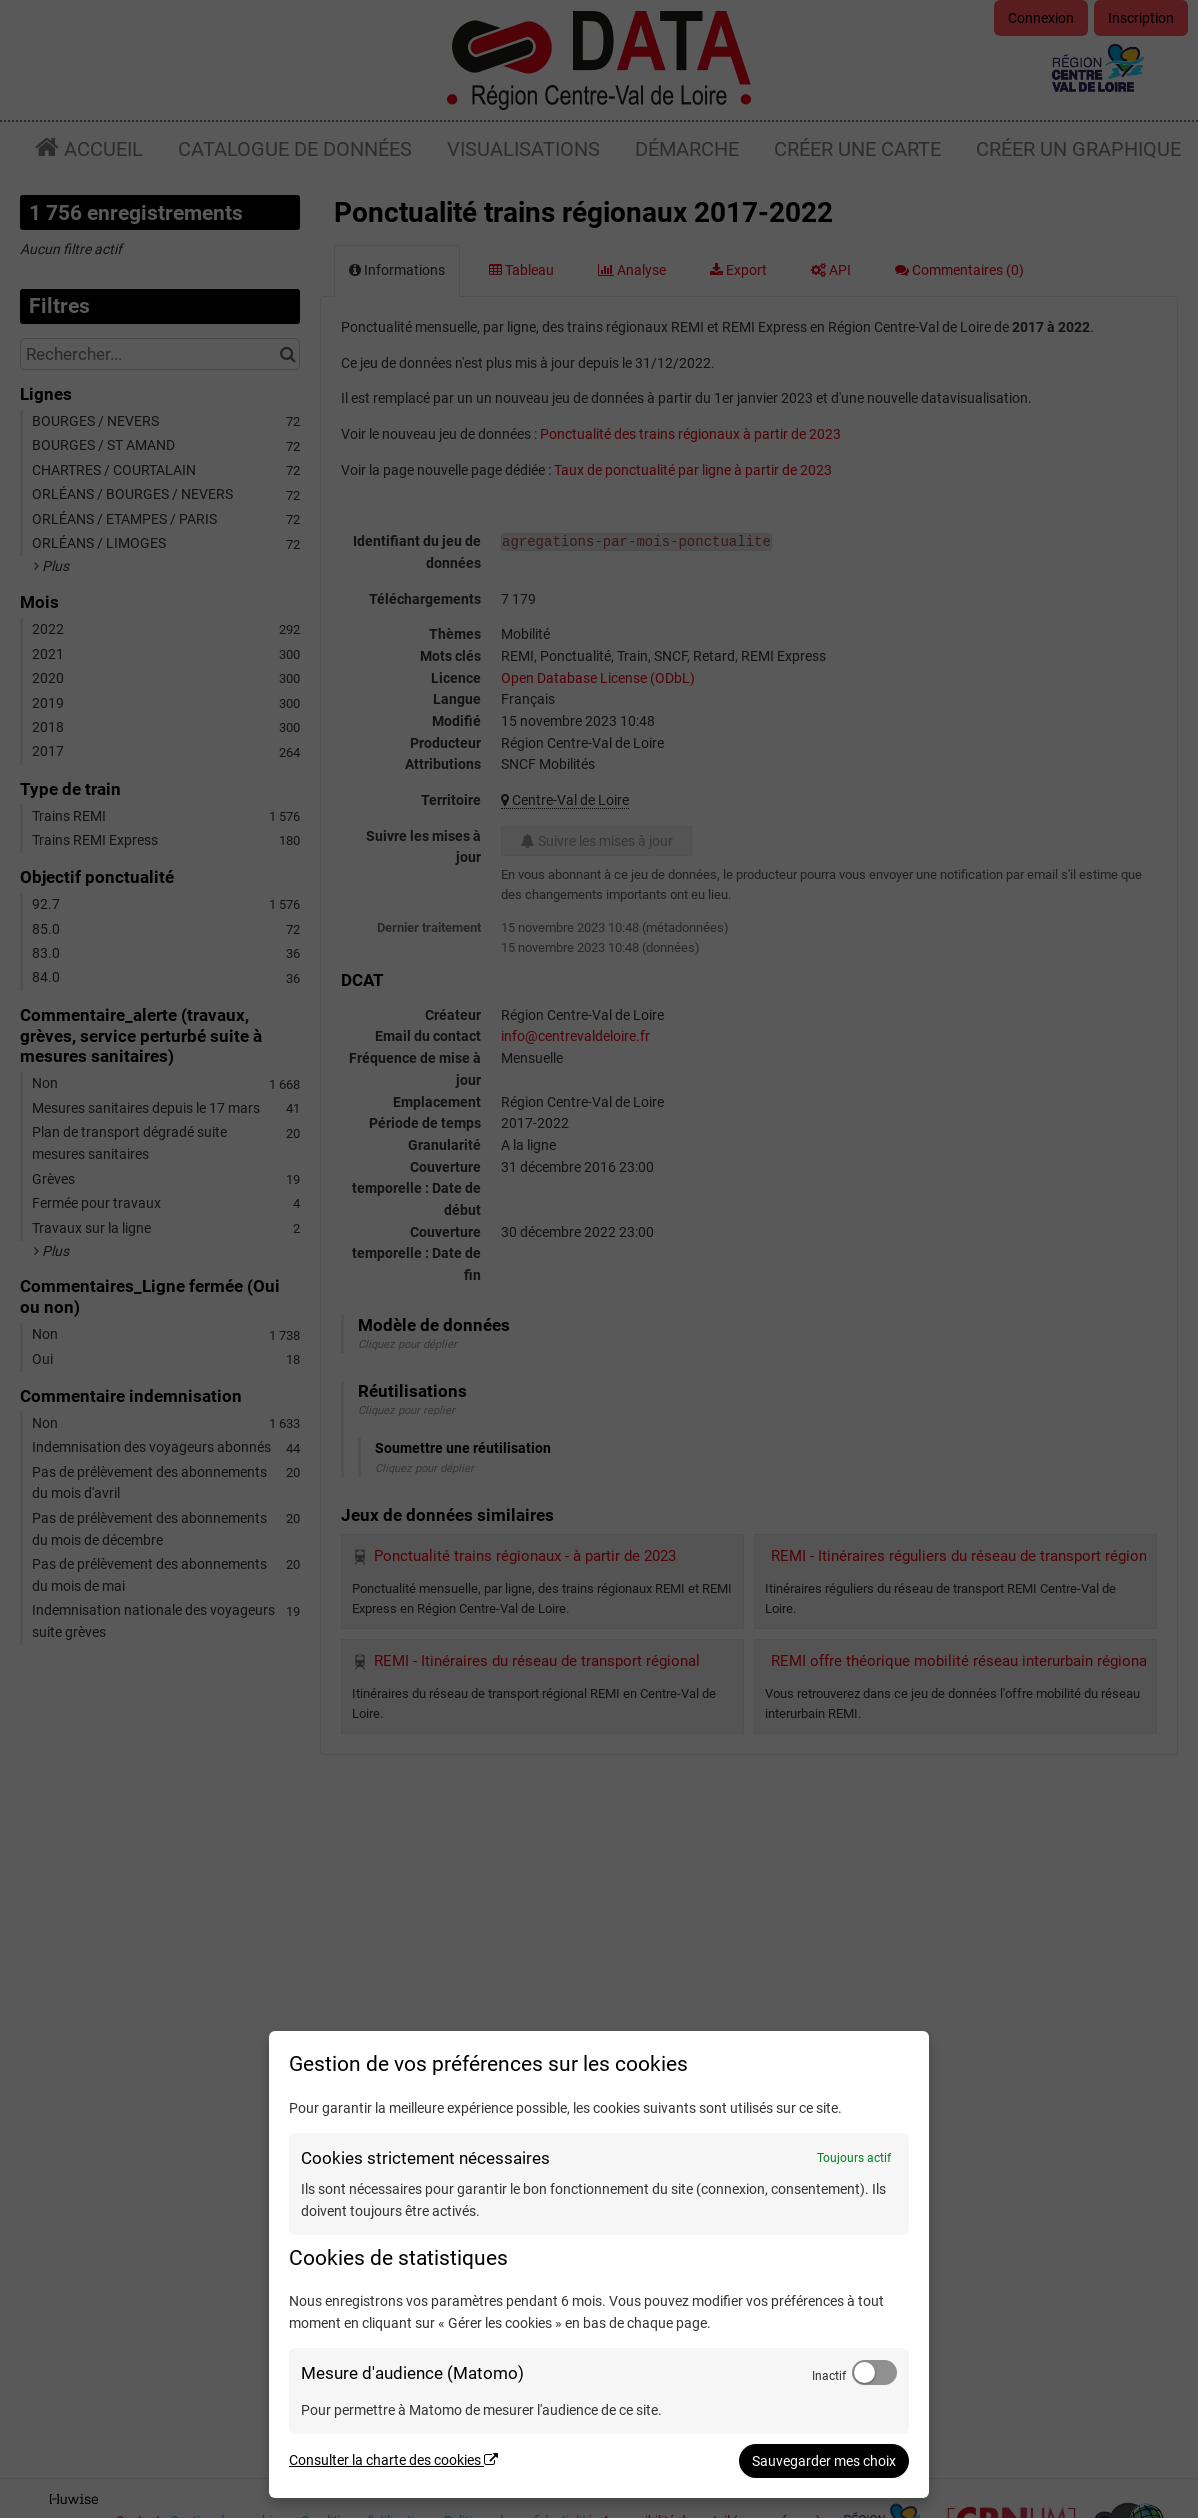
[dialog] (599, 2264)
